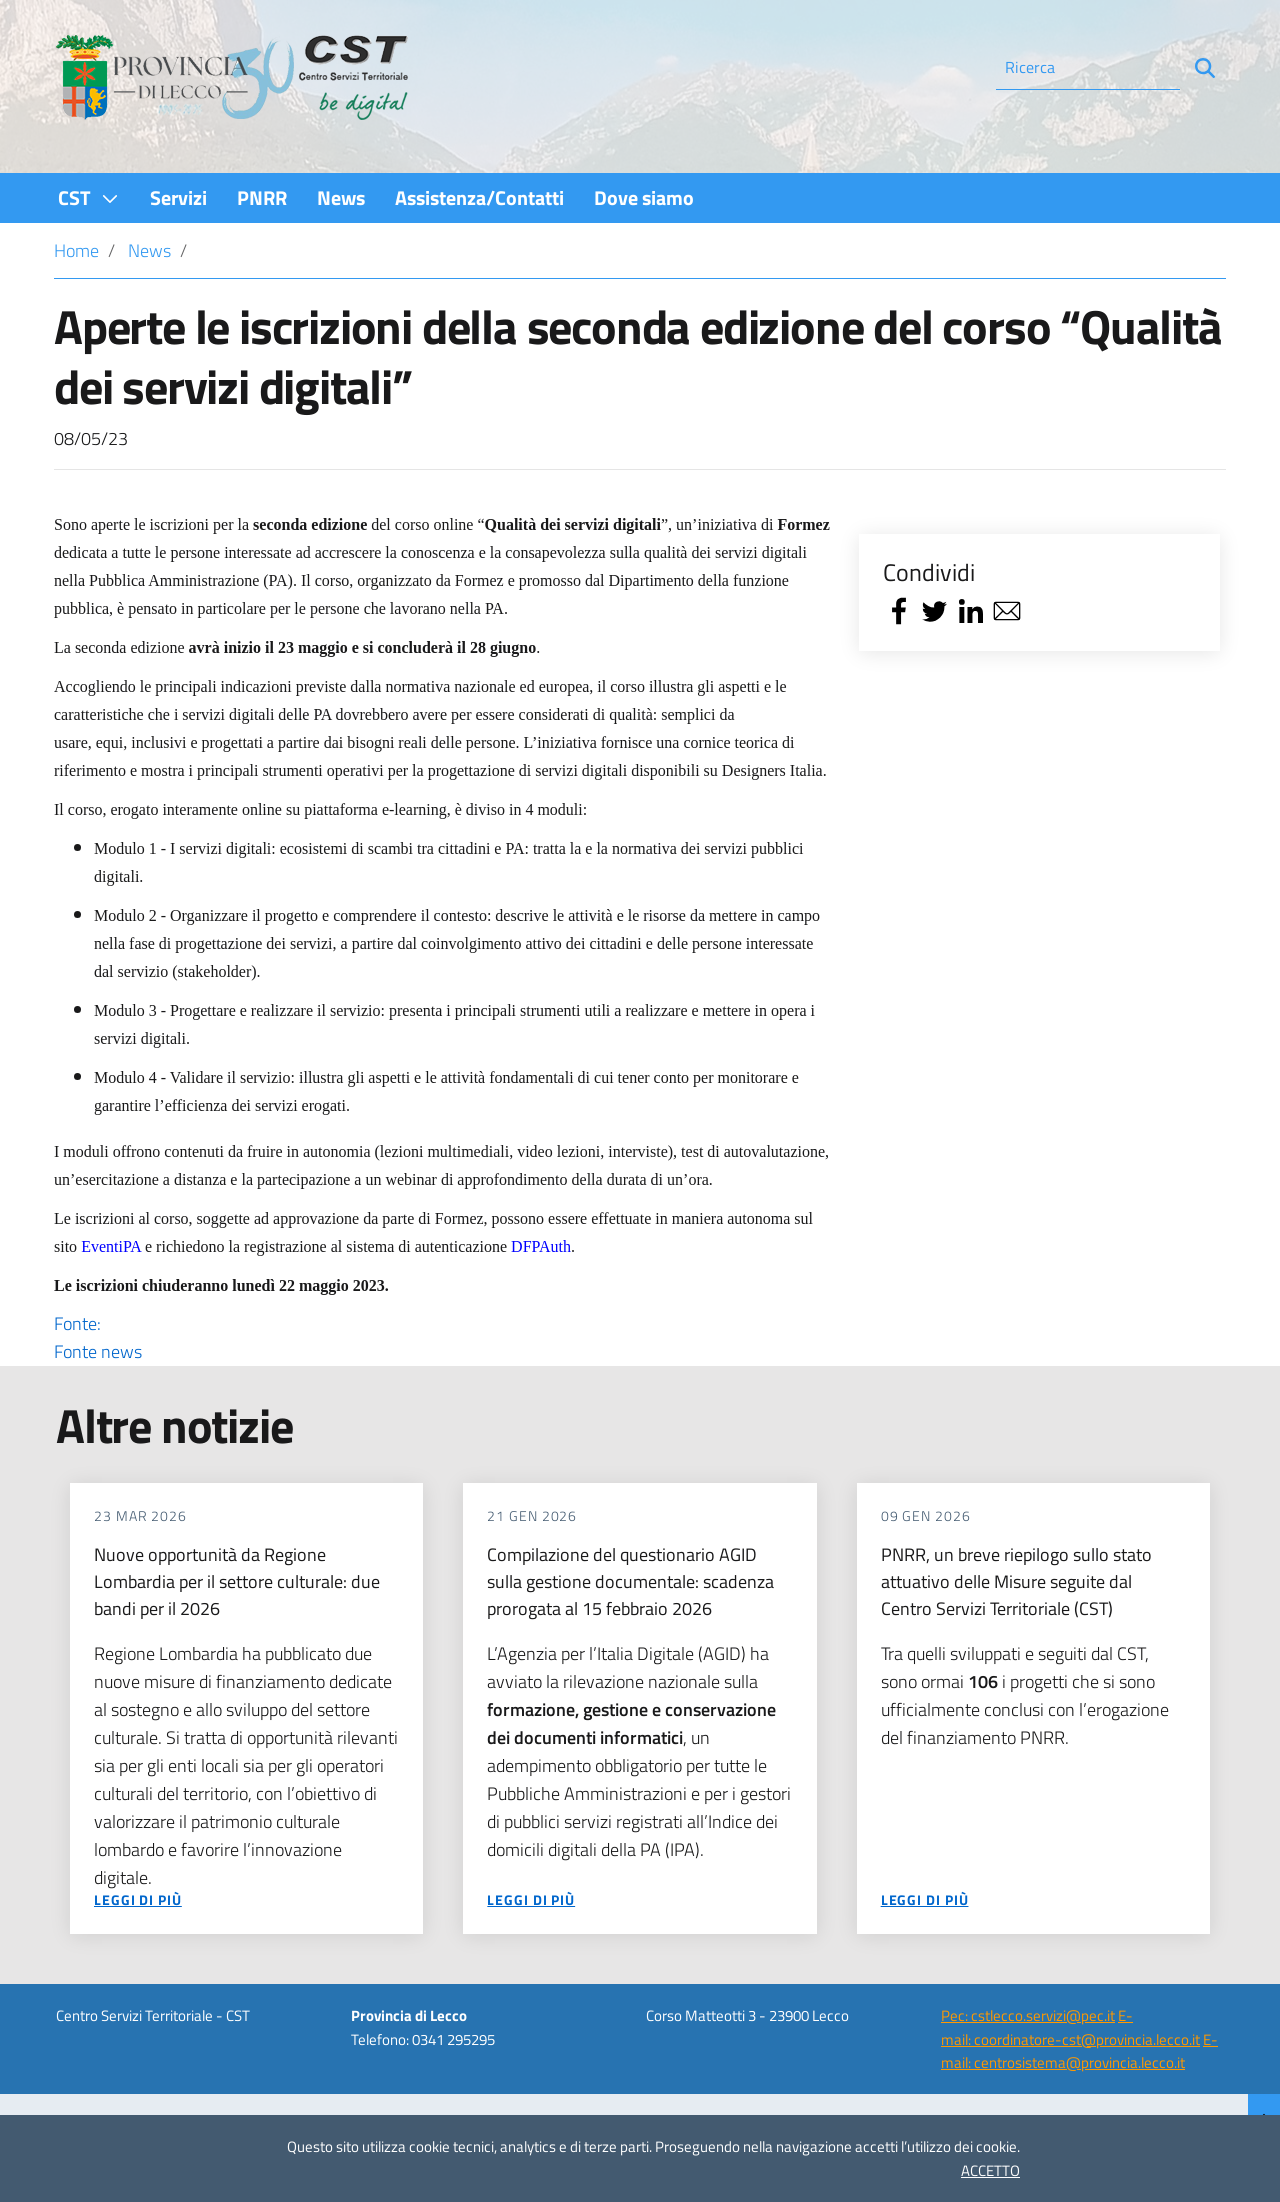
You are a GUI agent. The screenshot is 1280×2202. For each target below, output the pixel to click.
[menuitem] (89, 197)
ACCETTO (990, 2170)
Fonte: (442, 1338)
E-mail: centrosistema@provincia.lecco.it (1079, 2051)
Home (76, 250)
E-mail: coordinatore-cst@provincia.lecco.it (1070, 2027)
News (149, 250)
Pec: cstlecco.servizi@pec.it (1028, 2015)
